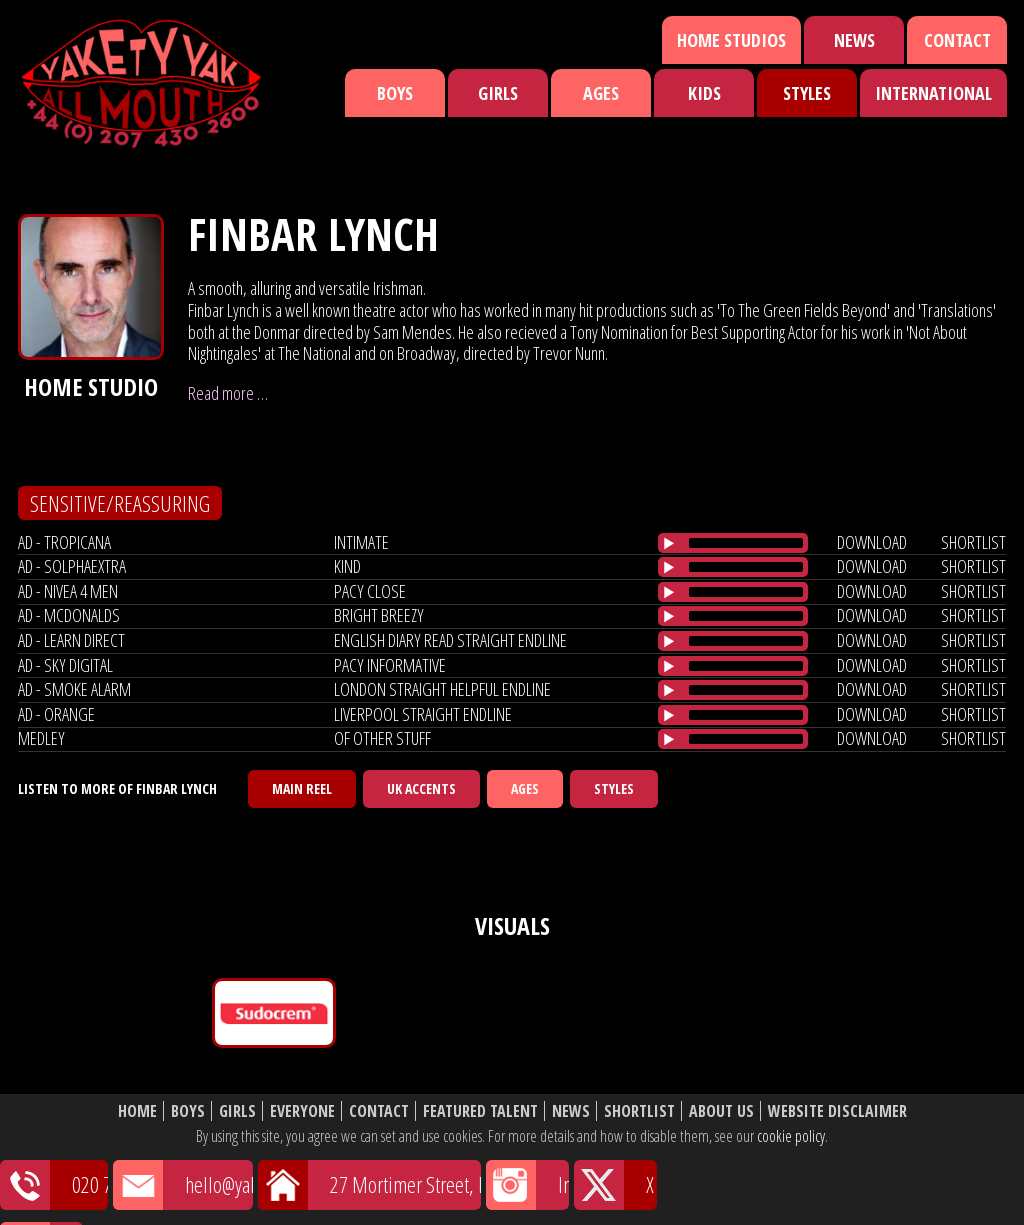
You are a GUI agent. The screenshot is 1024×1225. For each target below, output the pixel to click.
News (854, 40)
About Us (721, 1111)
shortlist (973, 542)
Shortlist (639, 1111)
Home (137, 1111)
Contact (957, 40)
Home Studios (731, 40)
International (933, 93)
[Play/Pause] (669, 543)
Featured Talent (480, 1111)
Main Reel (302, 788)
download (872, 542)
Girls (498, 93)
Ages (601, 93)
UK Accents (421, 788)
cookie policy (791, 1136)
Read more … (228, 393)
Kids (704, 93)
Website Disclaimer (837, 1111)
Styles (807, 93)
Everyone (302, 1111)
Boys (395, 93)
